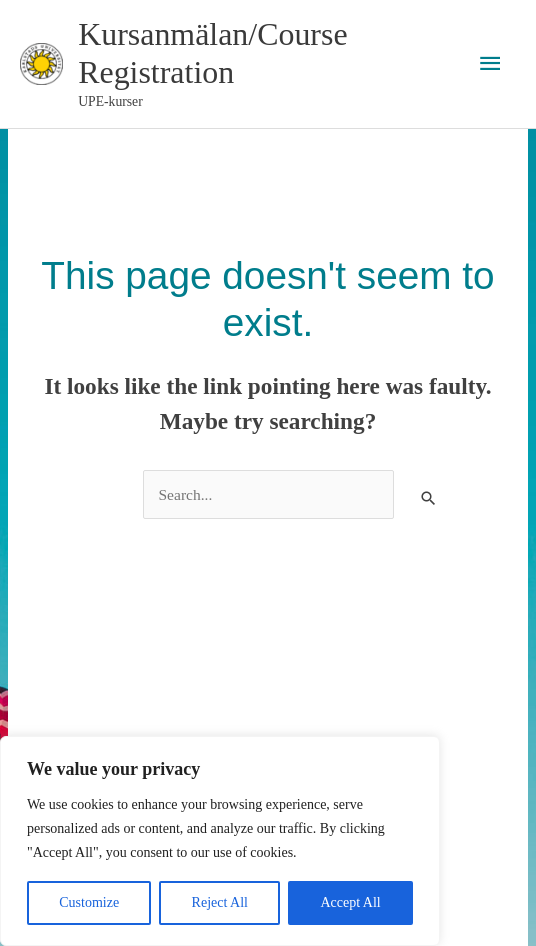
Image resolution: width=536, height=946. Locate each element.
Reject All (220, 902)
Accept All (350, 902)
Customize (89, 902)
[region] (220, 841)
